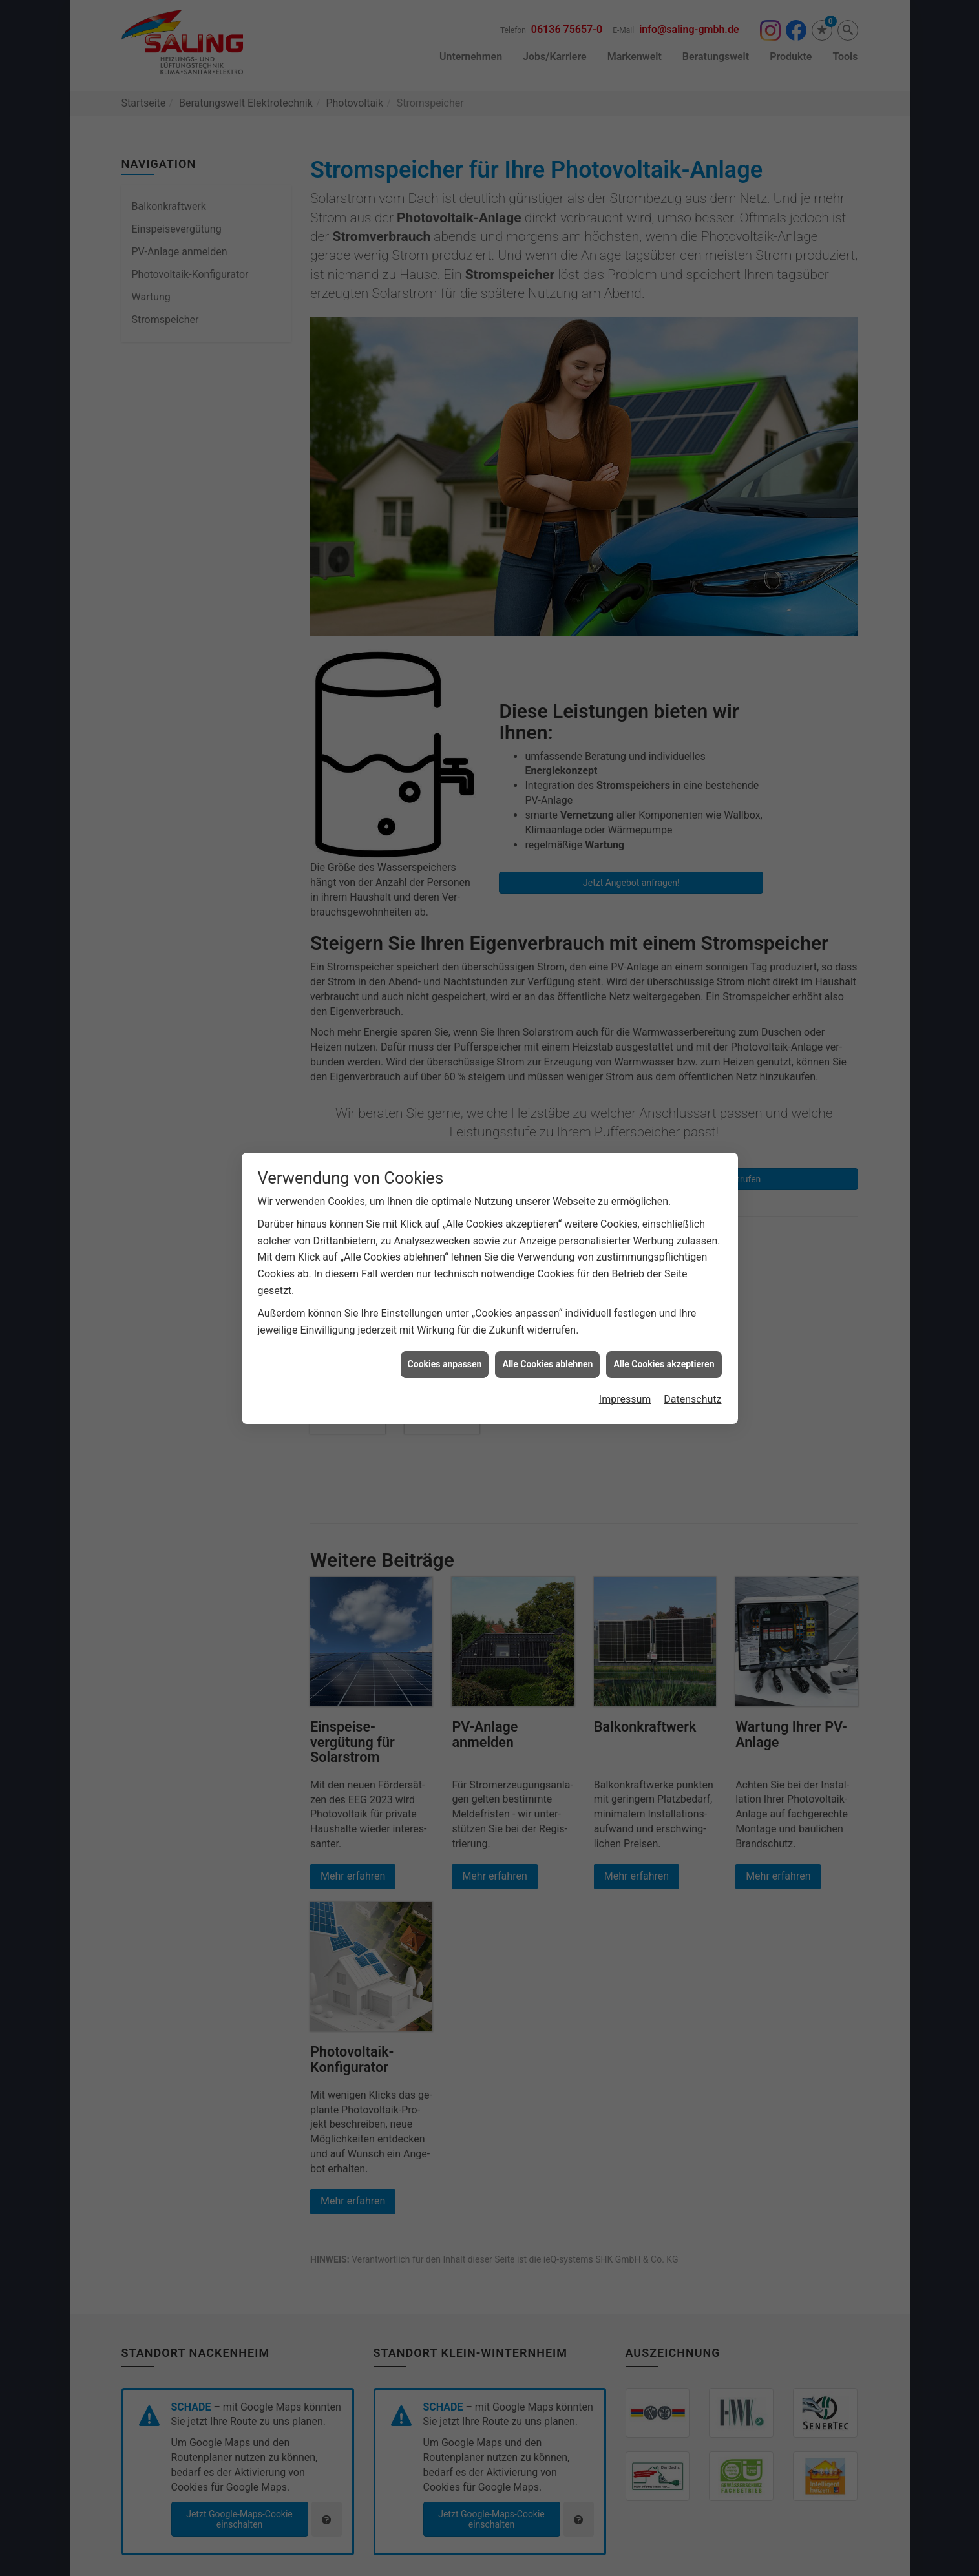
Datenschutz (692, 1399)
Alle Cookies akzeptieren (663, 1364)
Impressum (625, 1399)
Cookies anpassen (445, 1364)
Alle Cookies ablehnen (547, 1364)
